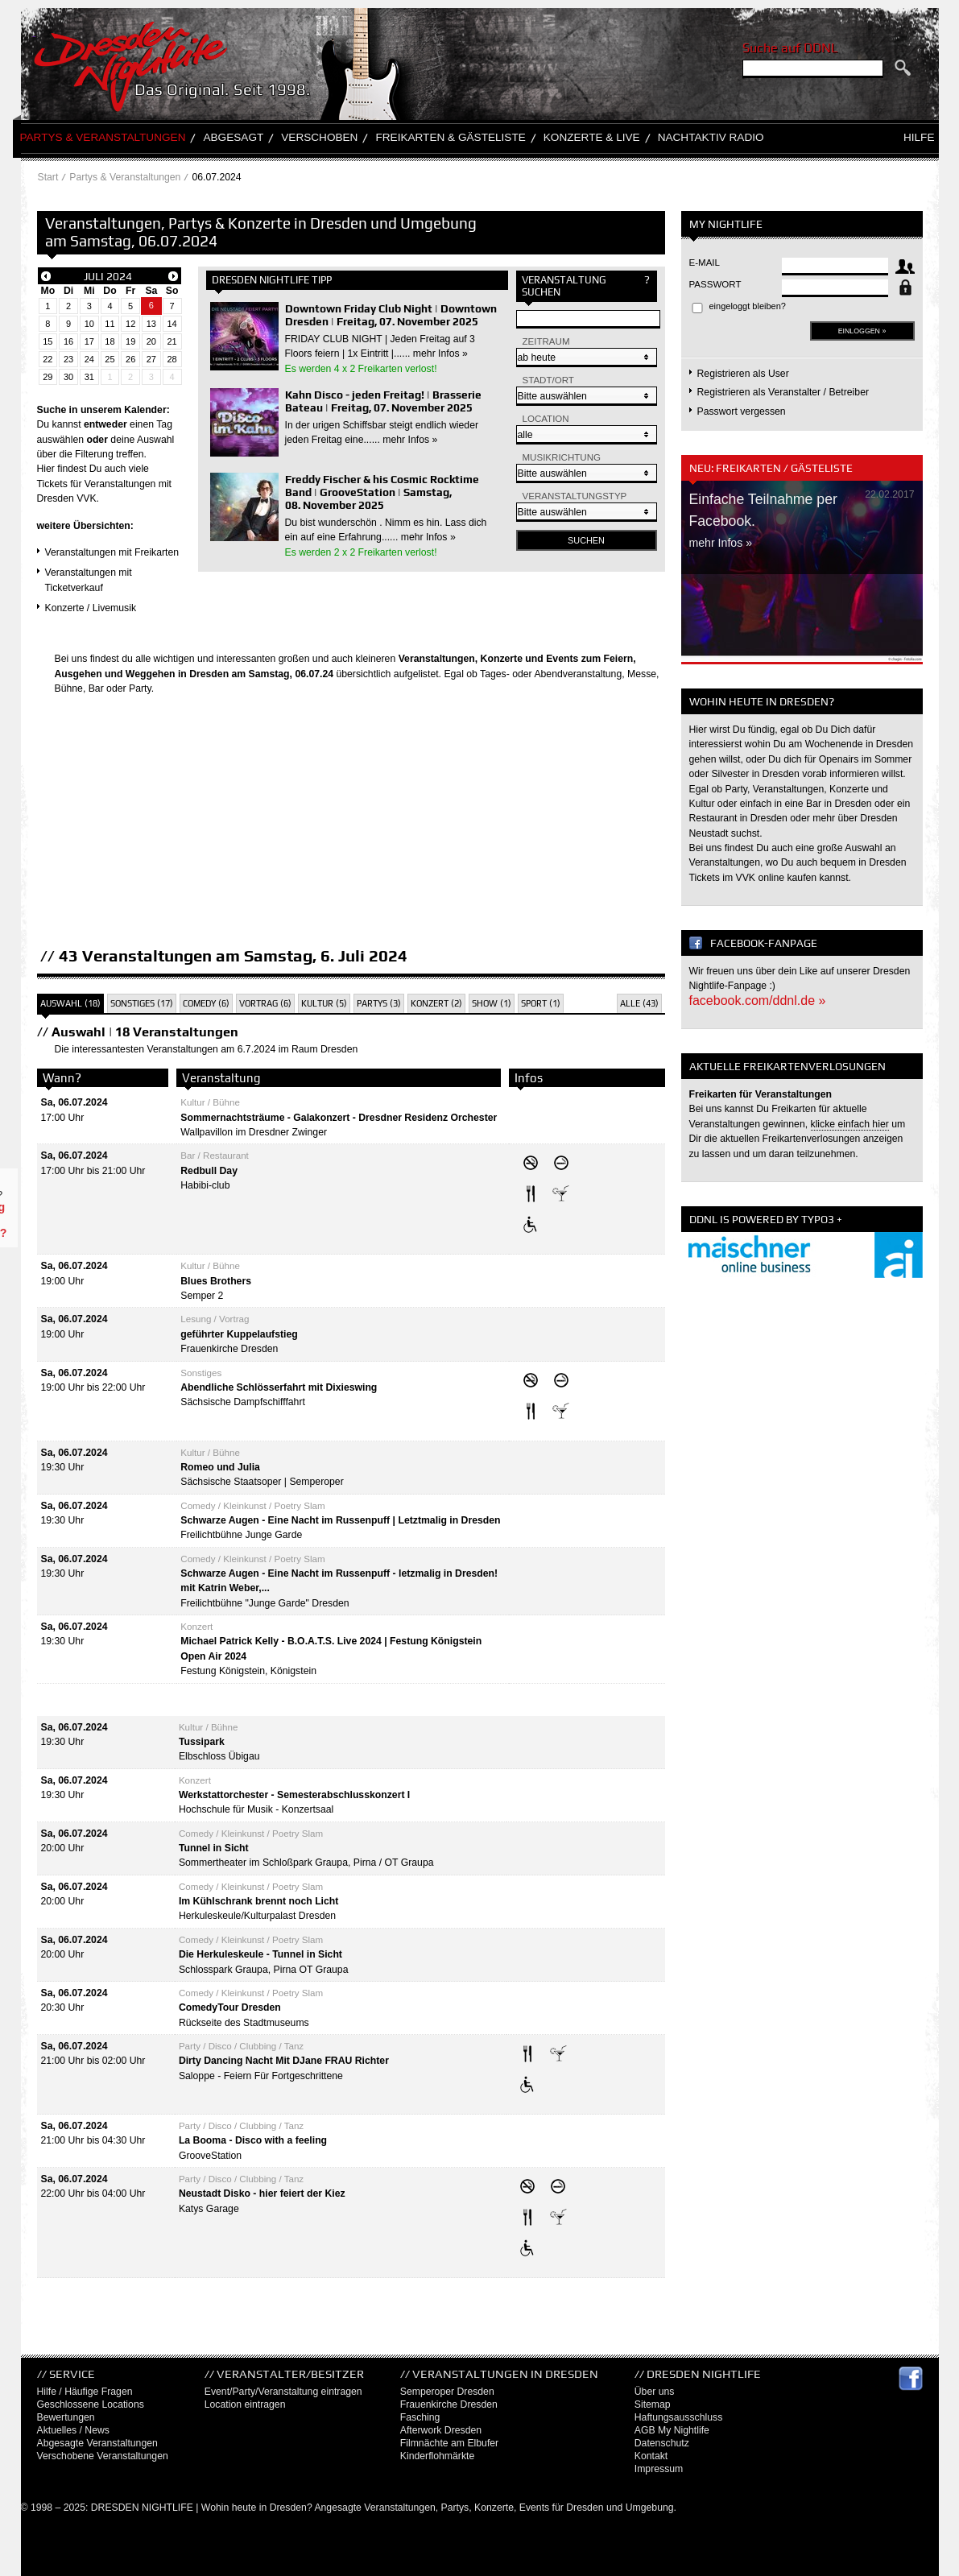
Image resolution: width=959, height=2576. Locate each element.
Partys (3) (379, 1003)
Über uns (655, 2391)
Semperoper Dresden (447, 2391)
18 (109, 341)
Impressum (659, 2469)
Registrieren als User (743, 373)
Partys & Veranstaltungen (103, 137)
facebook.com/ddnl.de (752, 1000)
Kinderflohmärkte (437, 2456)
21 (171, 341)
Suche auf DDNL (789, 48)
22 (47, 359)
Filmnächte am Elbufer (449, 2443)
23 (68, 359)
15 (47, 341)
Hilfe (919, 137)
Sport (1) (540, 1003)
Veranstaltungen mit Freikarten (112, 552)
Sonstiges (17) (141, 1003)
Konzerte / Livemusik (91, 608)
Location (546, 419)
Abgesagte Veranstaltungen (97, 2443)
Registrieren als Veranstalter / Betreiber (783, 392)
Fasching (420, 2417)
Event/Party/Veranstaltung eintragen (283, 2391)
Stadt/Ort (548, 380)
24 (89, 359)
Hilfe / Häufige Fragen (85, 2391)
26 (130, 359)
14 (171, 324)
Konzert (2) (436, 1003)
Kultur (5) (324, 1003)
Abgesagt (233, 137)
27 (151, 359)
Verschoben (319, 137)
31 (89, 377)
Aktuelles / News (73, 2430)
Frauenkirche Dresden (449, 2404)
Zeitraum (546, 341)
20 (151, 341)
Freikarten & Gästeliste (450, 137)
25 (109, 359)
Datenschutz (662, 2443)
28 (171, 359)
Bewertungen (66, 2417)
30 (68, 377)
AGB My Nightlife (672, 2430)
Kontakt (651, 2456)
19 (130, 341)
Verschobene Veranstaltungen (102, 2456)
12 (130, 324)
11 (109, 324)
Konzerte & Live (592, 137)
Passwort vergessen (741, 411)
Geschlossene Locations (90, 2404)
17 (89, 341)
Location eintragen (245, 2404)
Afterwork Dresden (441, 2430)
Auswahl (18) (70, 1003)
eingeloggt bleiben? (747, 306)
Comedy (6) (206, 1003)
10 (89, 324)
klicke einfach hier (850, 1124)
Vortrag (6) (265, 1003)
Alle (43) (639, 1003)
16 (68, 341)
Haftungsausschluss (679, 2417)
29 (47, 377)
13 (151, 324)
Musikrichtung (562, 457)
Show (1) (491, 1003)
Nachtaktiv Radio (711, 137)
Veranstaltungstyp (575, 496)
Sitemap (653, 2404)
